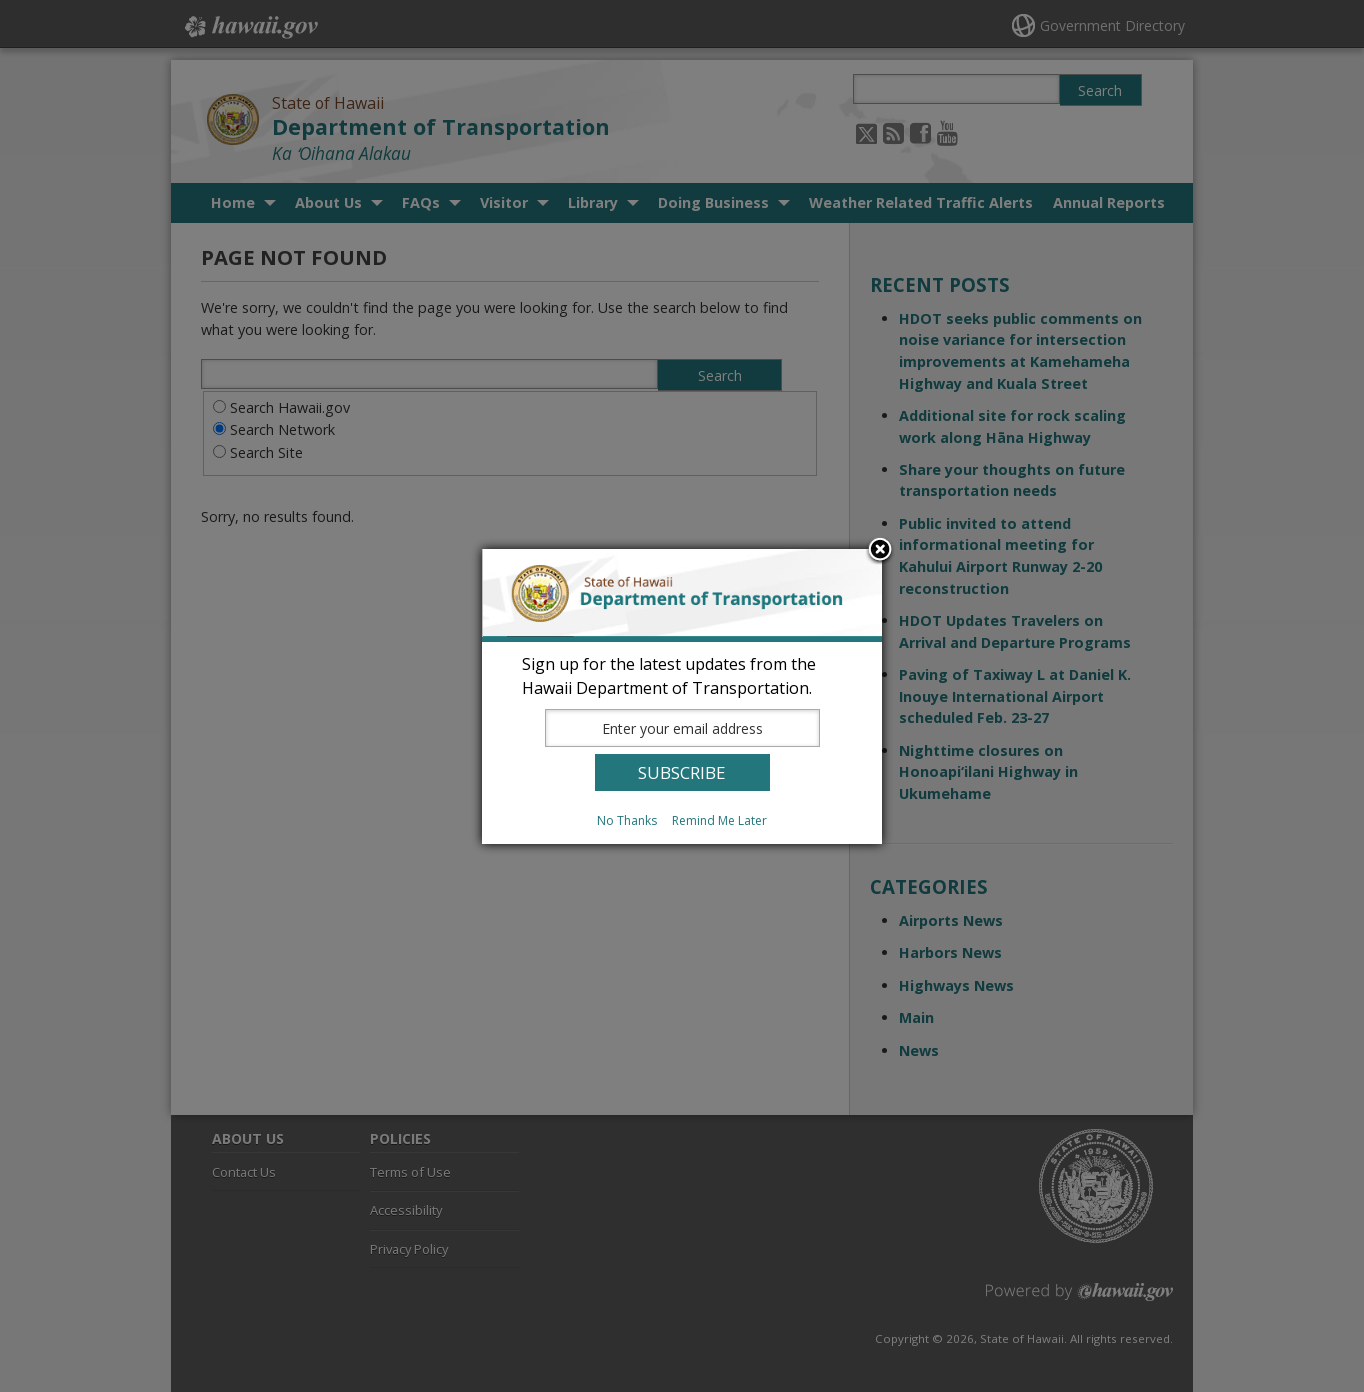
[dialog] (682, 696)
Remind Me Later (719, 820)
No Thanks (627, 820)
